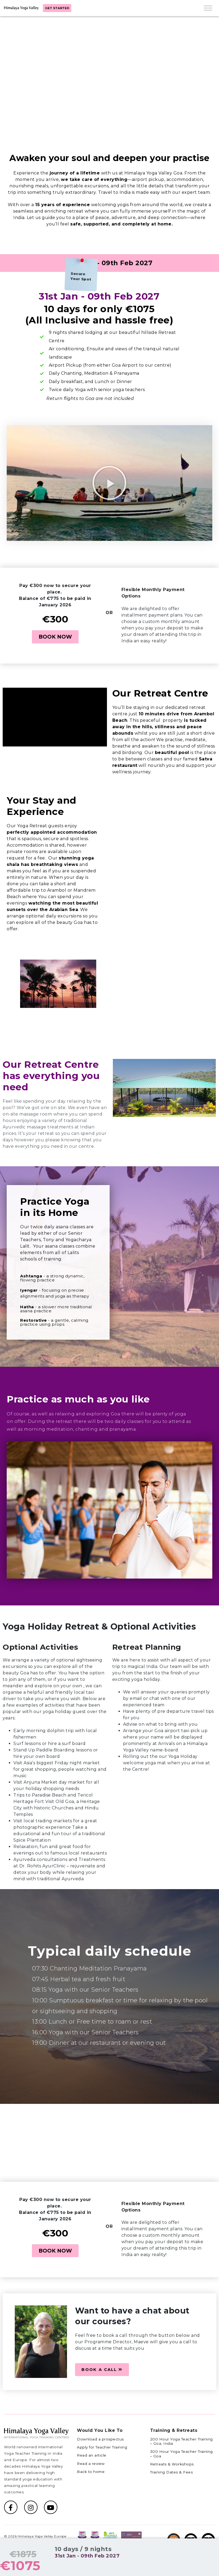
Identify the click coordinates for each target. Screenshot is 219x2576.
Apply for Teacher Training (102, 2447)
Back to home (91, 2471)
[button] (110, 483)
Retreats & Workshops (172, 2464)
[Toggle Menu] (208, 7)
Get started (57, 8)
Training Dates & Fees (171, 2472)
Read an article (91, 2455)
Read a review (91, 2463)
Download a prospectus (100, 2439)
